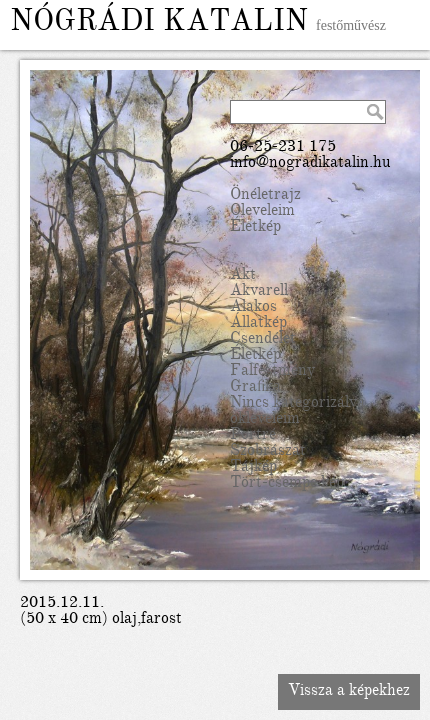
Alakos (253, 308)
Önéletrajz (265, 196)
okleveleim (265, 420)
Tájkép (253, 468)
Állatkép (258, 324)
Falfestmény (272, 372)
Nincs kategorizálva (297, 404)
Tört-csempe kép (287, 484)
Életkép (255, 228)
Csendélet (263, 340)
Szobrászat (268, 452)
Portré (253, 436)
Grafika (255, 388)
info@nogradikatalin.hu (310, 164)
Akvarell (259, 292)
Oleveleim (262, 212)
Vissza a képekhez (349, 692)
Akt (243, 276)
